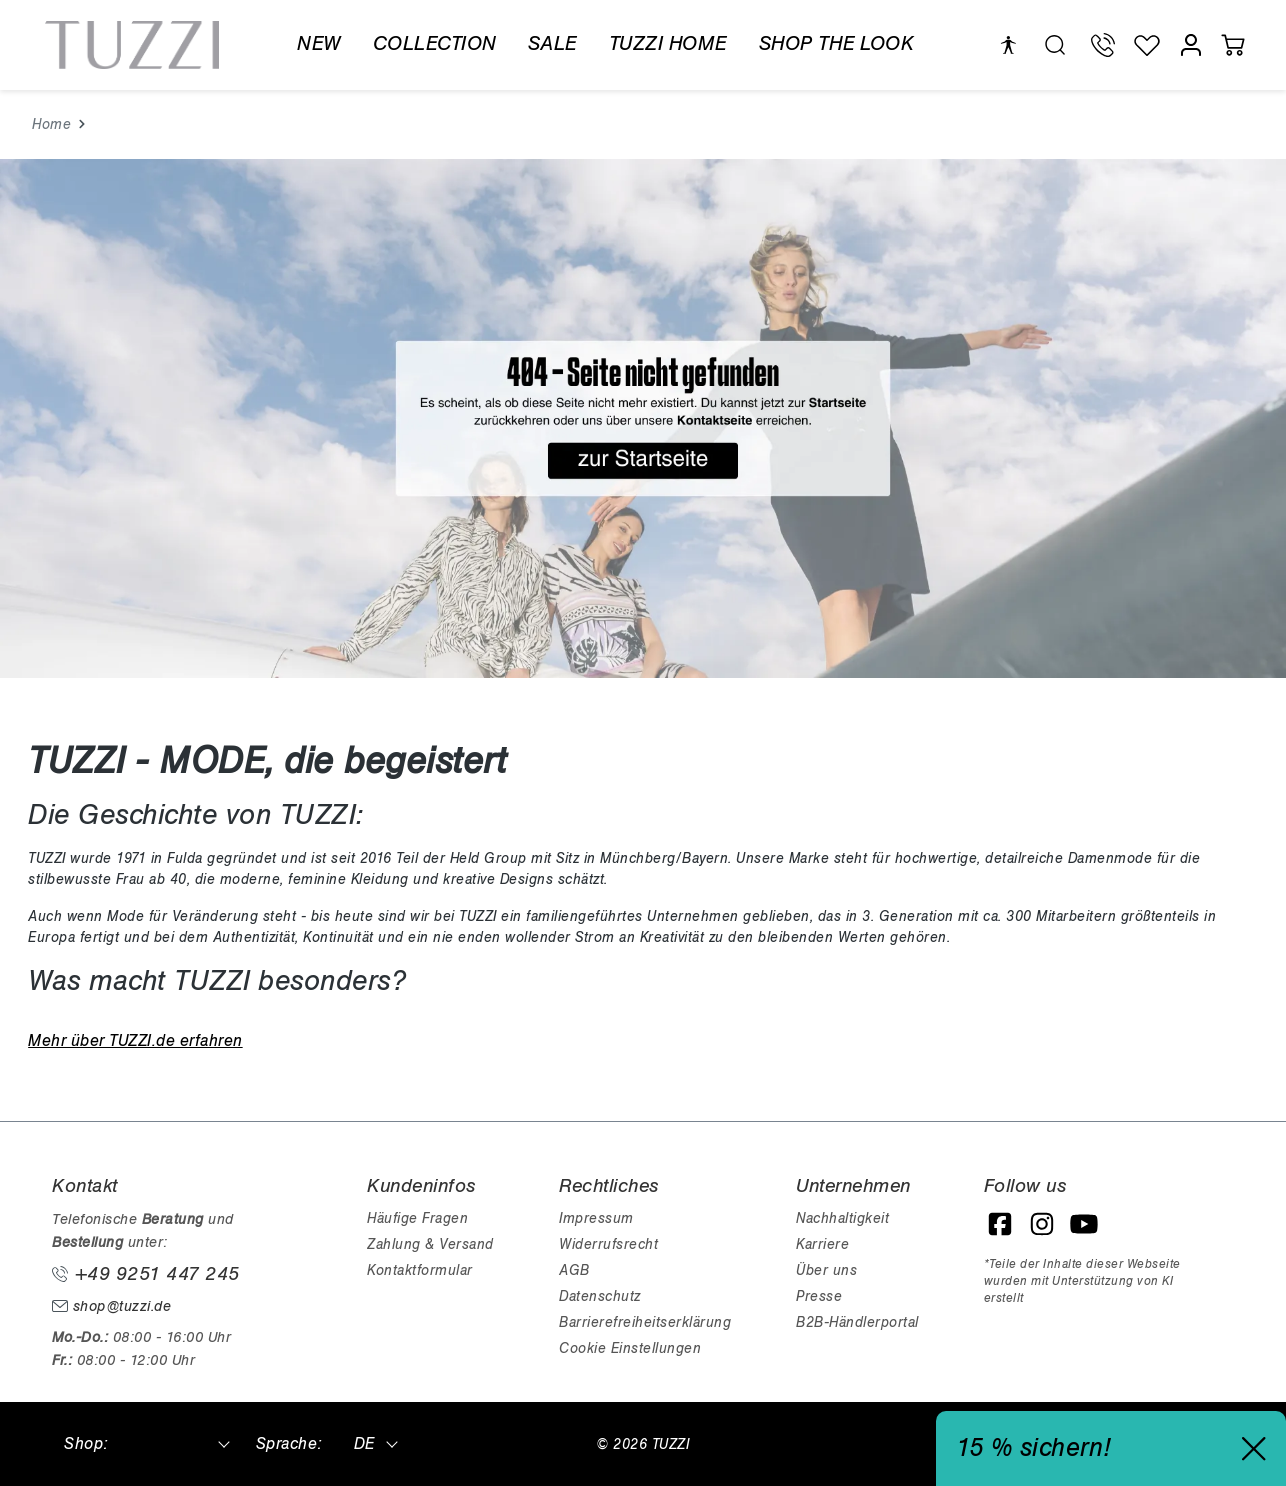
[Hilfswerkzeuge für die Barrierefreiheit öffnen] (1008, 45)
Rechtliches (609, 1186)
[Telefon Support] (1103, 45)
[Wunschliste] (1147, 45)
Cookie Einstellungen (630, 1348)
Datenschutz (600, 1296)
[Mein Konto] (1191, 45)
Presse (819, 1296)
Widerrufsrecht (608, 1244)
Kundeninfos (421, 1186)
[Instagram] (1042, 1224)
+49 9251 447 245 (146, 1274)
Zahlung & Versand (430, 1244)
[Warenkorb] (1233, 45)
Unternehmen (853, 1186)
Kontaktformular (420, 1270)
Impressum (596, 1218)
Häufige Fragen (417, 1218)
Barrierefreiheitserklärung (645, 1322)
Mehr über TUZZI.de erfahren (135, 1041)
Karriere (822, 1244)
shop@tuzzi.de (111, 1306)
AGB (574, 1270)
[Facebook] (1000, 1224)
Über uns (826, 1270)
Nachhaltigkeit (842, 1218)
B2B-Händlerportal (857, 1322)
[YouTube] (1084, 1224)
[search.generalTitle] (1055, 45)
